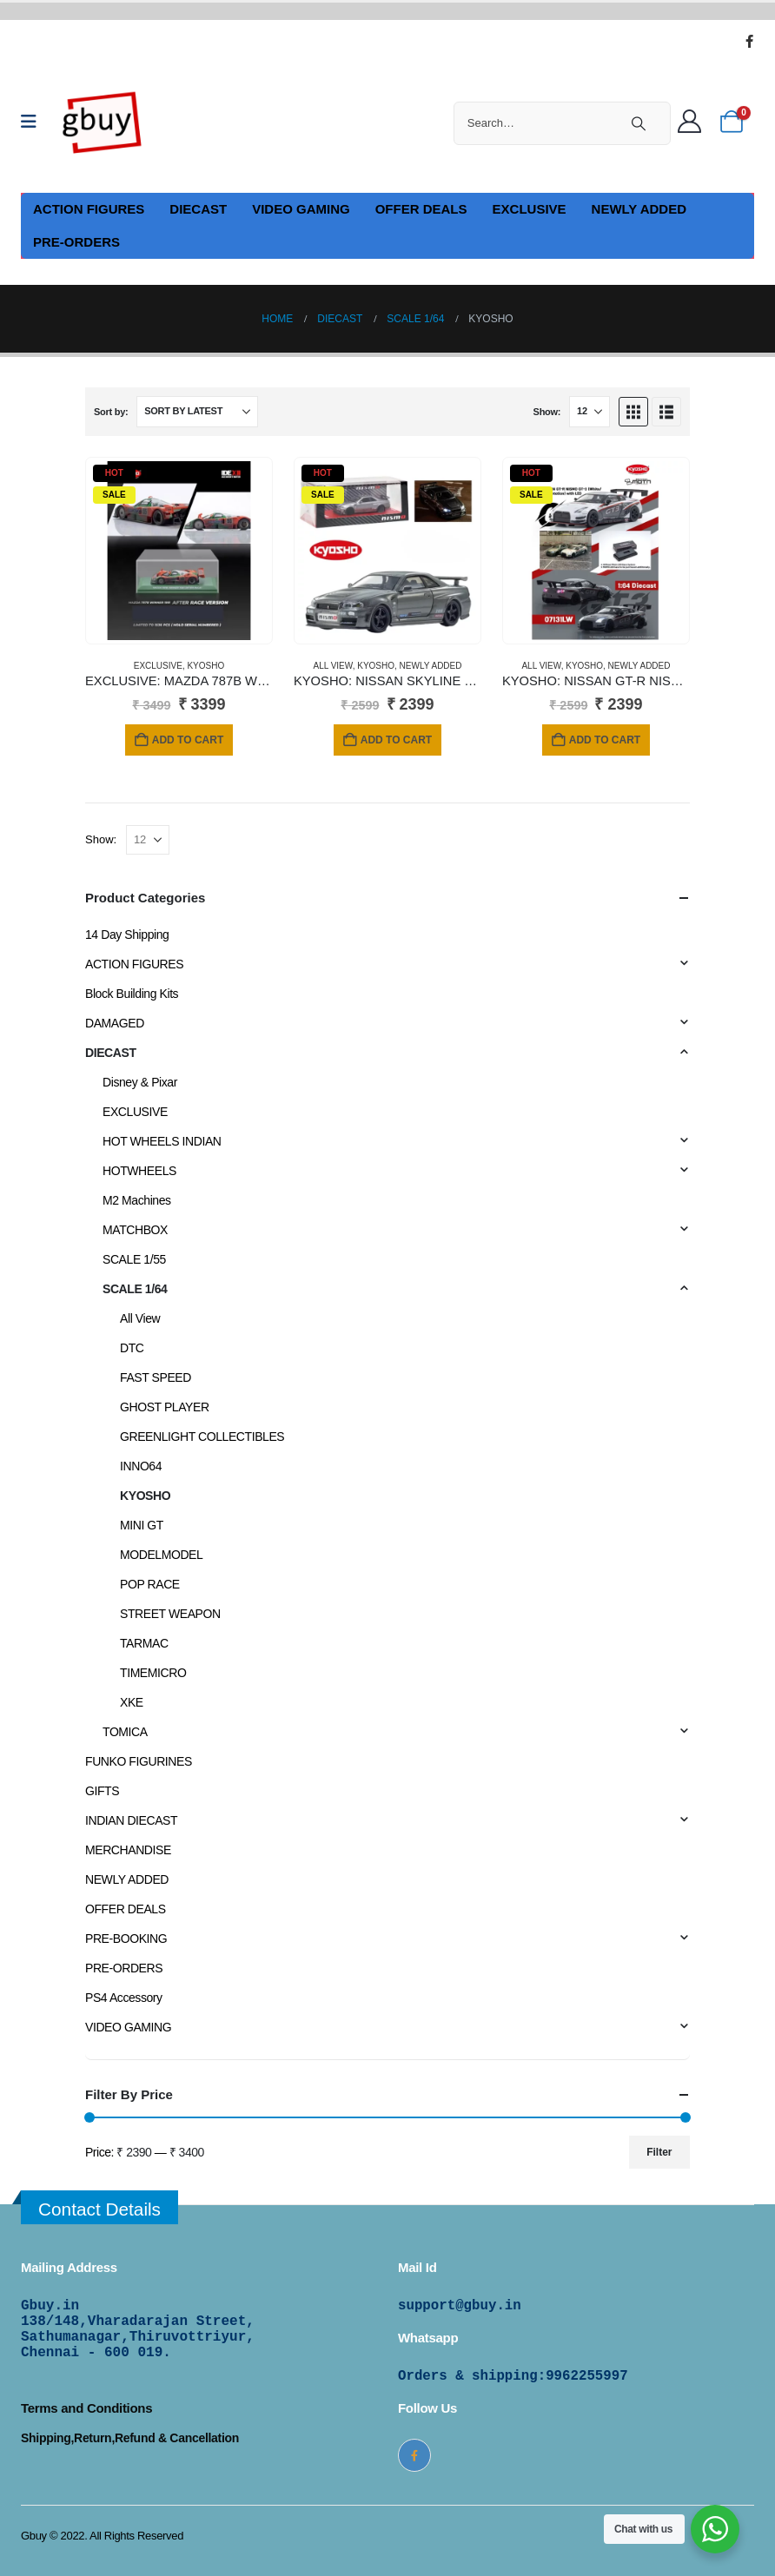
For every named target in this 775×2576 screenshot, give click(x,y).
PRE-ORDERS (76, 241)
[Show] (589, 411)
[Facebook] (749, 41)
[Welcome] (694, 122)
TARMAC (144, 1643)
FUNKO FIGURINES (138, 1761)
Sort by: (111, 411)
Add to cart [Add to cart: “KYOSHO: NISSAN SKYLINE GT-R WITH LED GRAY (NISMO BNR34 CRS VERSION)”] (396, 740)
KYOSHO (205, 665)
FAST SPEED (155, 1377)
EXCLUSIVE (529, 208)
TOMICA (125, 1732)
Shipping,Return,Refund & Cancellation (130, 2438)
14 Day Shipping (127, 934)
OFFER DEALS (421, 208)
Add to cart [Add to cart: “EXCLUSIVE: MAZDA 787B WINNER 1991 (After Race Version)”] (187, 740)
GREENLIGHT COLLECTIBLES (202, 1436)
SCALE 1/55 (134, 1259)
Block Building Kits (131, 994)
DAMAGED (114, 1023)
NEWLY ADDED (639, 208)
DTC (132, 1348)
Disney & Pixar (140, 1082)
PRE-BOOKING (126, 1938)
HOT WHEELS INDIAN (162, 1141)
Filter (659, 2152)
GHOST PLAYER (164, 1407)
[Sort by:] (197, 411)
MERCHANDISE (128, 1850)
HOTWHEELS (139, 1171)
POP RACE (150, 1584)
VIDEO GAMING (301, 208)
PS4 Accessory (123, 1998)
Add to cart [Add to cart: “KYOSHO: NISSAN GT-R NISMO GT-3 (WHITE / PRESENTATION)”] (604, 740)
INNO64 (141, 1466)
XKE (131, 1702)
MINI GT (141, 1525)
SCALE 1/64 (135, 1289)
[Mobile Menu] (34, 121)
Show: (547, 411)
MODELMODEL (161, 1555)
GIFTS (102, 1791)
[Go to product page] (178, 550)
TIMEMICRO (153, 1673)
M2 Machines (137, 1200)
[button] (633, 411)
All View (332, 665)
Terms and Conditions (86, 2408)
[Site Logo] (102, 121)
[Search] (638, 123)
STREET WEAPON (170, 1614)
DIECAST (198, 208)
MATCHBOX (135, 1230)
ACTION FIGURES (88, 208)
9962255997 (587, 2376)
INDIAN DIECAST (131, 1820)
